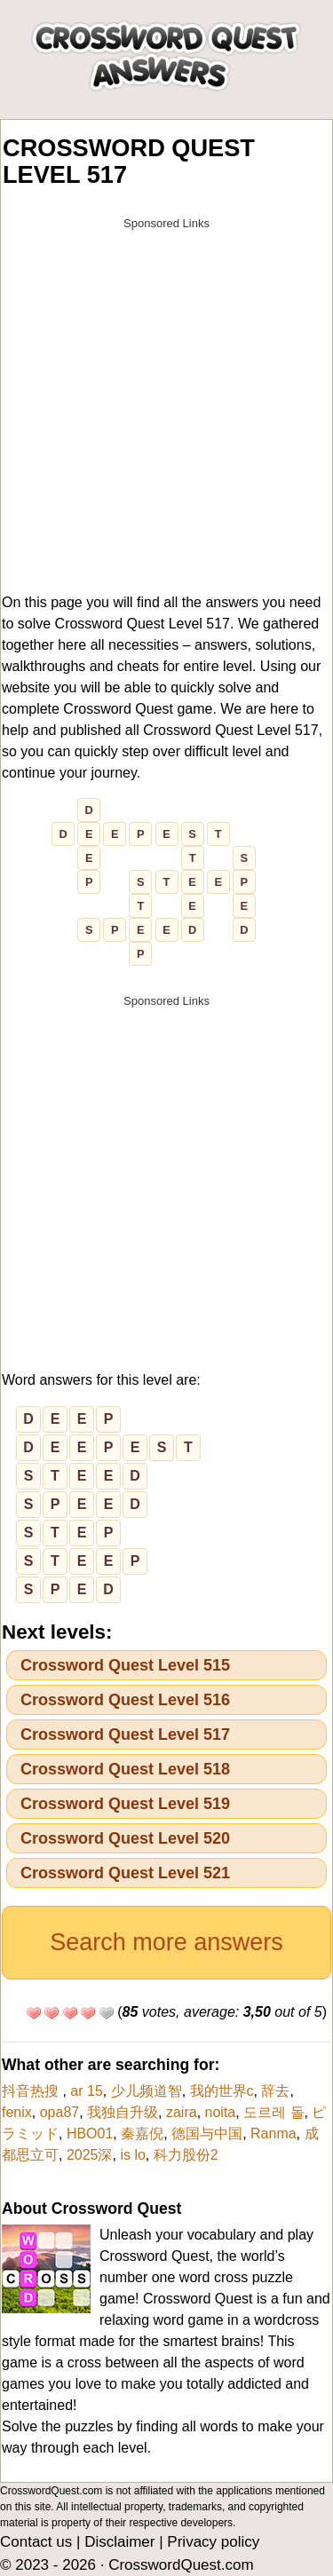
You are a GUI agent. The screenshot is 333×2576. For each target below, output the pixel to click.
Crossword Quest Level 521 (125, 1873)
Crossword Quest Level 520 (125, 1838)
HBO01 (90, 2133)
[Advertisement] (166, 405)
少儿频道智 (146, 2090)
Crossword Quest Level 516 (125, 1700)
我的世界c (222, 2090)
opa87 (60, 2112)
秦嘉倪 (142, 2133)
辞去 (275, 2090)
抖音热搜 (32, 2090)
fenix (17, 2112)
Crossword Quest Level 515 (125, 1665)
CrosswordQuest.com (180, 2564)
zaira (181, 2112)
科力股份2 (186, 2154)
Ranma (273, 2133)
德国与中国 (206, 2133)
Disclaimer (119, 2541)
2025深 (90, 2154)
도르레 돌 (273, 2112)
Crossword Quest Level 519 (125, 1804)
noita (220, 2112)
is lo (132, 2154)
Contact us (36, 2541)
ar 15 (86, 2090)
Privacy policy (213, 2541)
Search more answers (166, 1942)
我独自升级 (122, 2112)
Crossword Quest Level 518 (125, 1769)
